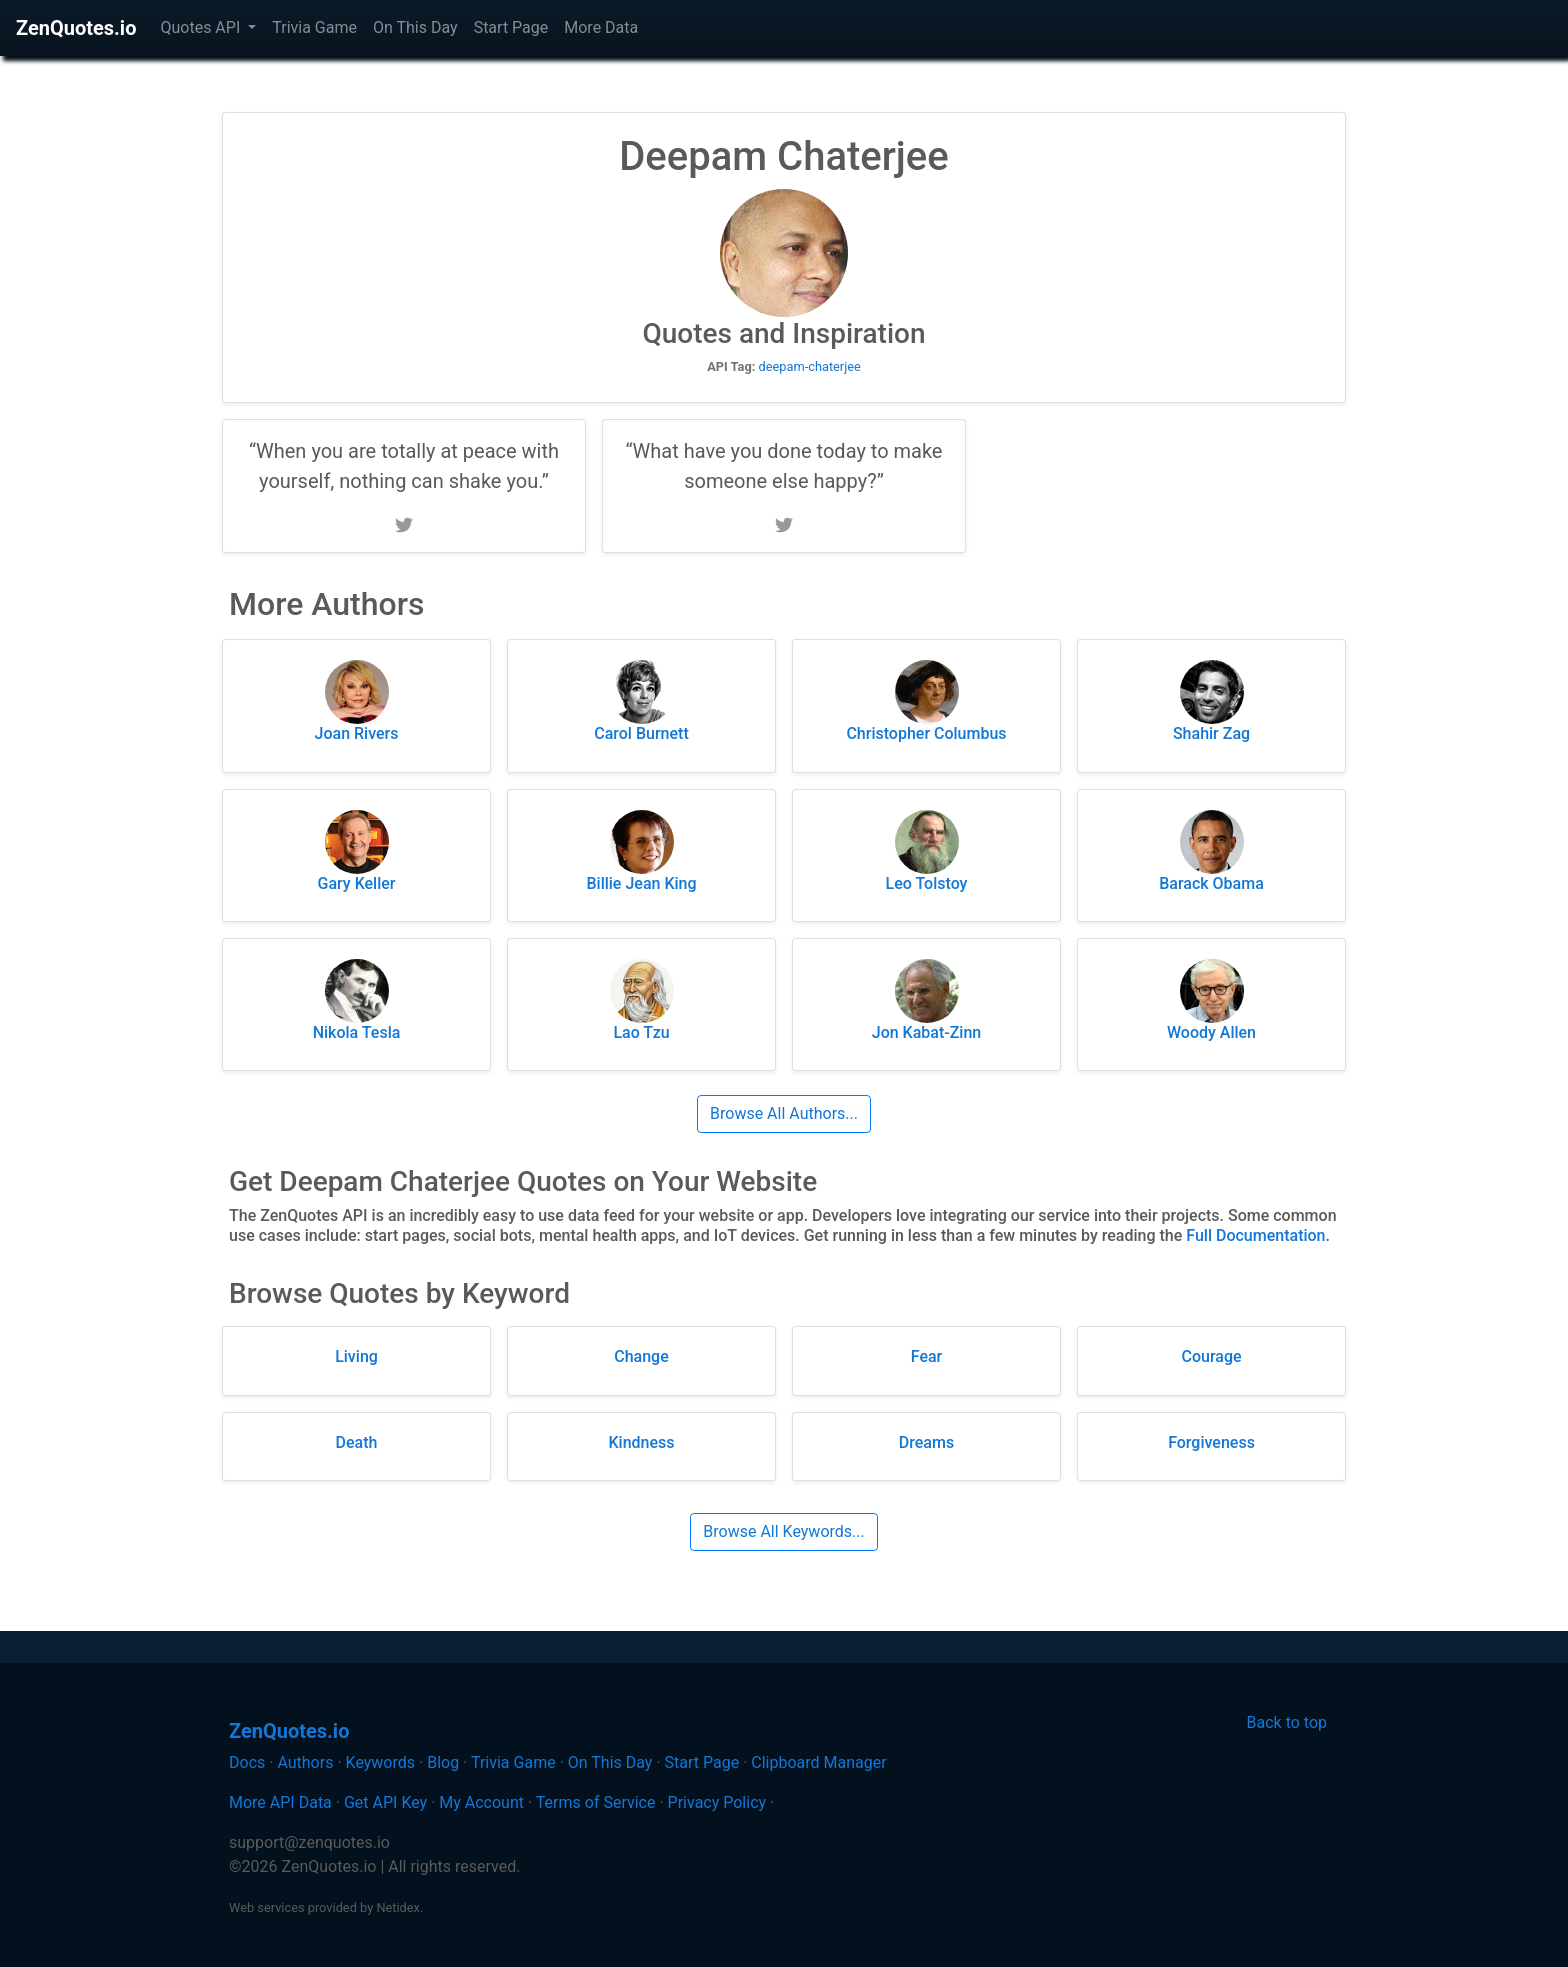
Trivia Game (314, 27)
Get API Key (385, 1802)
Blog (443, 1762)
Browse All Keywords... (783, 1531)
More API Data (280, 1802)
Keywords (381, 1762)
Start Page (511, 27)
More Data (601, 27)
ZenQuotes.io (76, 28)
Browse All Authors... (784, 1113)
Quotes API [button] (202, 27)
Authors (305, 1762)
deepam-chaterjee (810, 366)
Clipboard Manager (818, 1762)
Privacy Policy (717, 1802)
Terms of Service (596, 1802)
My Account (481, 1802)
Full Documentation (1255, 1235)
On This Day (415, 27)
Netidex (398, 1907)
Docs (247, 1762)
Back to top (1287, 1722)
